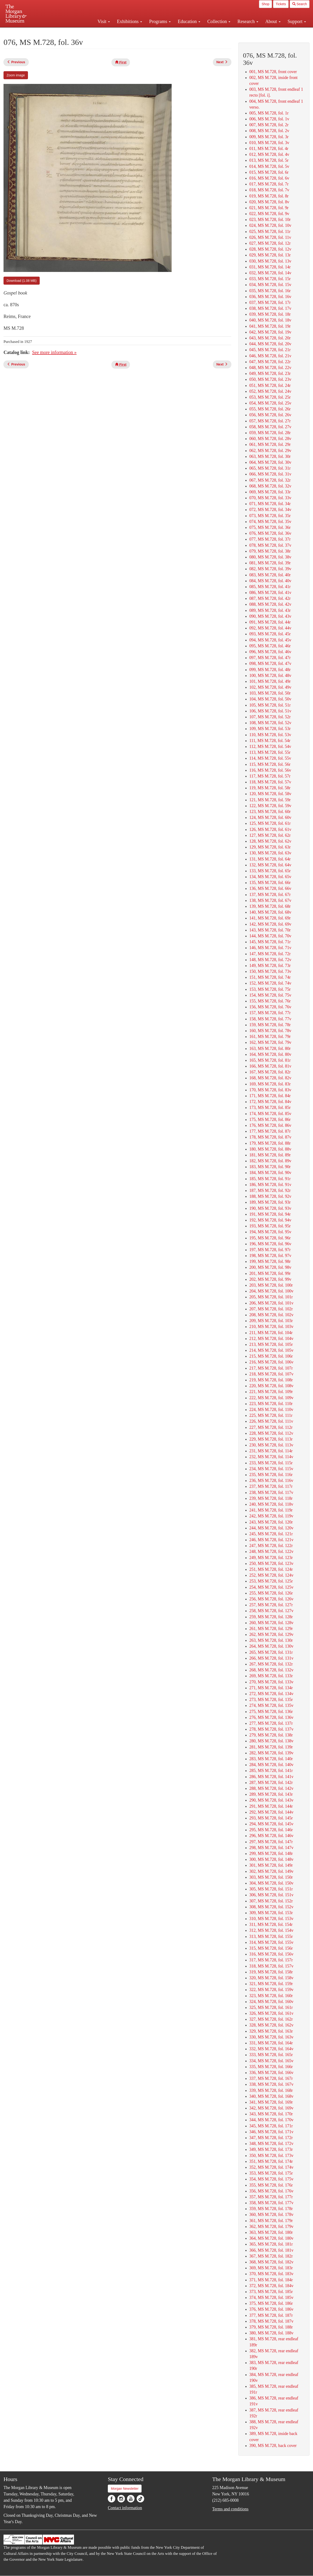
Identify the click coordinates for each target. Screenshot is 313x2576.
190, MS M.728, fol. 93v (270, 1208)
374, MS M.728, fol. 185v (271, 2297)
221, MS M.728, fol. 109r (271, 1391)
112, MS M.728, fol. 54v (270, 746)
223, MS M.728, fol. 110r (271, 1403)
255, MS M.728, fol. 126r (271, 1593)
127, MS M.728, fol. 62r (270, 835)
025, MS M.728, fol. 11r (269, 231)
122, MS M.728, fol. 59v (270, 805)
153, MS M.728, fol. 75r (270, 989)
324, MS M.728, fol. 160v (271, 2001)
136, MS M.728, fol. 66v (270, 888)
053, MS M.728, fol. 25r (270, 397)
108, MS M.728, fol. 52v (270, 722)
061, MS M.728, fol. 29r (270, 444)
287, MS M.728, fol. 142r (271, 1782)
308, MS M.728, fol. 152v (271, 1907)
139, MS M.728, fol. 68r (270, 906)
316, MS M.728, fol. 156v (271, 1954)
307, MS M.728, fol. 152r (271, 1901)
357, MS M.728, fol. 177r (271, 2197)
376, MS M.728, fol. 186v (271, 2309)
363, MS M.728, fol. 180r (271, 2232)
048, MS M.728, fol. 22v (270, 367)
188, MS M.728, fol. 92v (270, 1196)
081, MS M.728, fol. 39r (270, 563)
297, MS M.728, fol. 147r (271, 1841)
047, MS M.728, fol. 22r (270, 361)
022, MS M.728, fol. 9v (269, 213)
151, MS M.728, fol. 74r (270, 977)
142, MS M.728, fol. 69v (270, 924)
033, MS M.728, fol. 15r (270, 278)
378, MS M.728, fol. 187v (271, 2321)
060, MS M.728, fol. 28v (270, 438)
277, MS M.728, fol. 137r (271, 1723)
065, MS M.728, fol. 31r (270, 468)
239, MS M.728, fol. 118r (271, 1498)
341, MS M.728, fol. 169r (271, 2102)
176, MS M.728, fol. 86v (270, 1125)
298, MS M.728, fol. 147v (271, 1847)
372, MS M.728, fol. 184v (271, 2285)
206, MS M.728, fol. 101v (271, 1303)
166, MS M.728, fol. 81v (270, 1066)
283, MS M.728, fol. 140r (271, 1758)
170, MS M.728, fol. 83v (270, 1090)
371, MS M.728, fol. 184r (271, 2280)
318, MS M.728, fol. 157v (271, 1966)
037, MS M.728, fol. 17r (270, 302)
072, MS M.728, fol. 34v (270, 509)
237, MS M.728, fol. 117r (271, 1486)
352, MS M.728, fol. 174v (271, 2167)
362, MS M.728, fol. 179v (271, 2226)
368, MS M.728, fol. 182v (271, 2262)
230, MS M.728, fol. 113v (271, 1445)
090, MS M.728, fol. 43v (270, 616)
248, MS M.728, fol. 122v (271, 1551)
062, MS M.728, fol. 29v (270, 450)
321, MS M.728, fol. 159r (271, 1983)
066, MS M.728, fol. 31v (270, 474)
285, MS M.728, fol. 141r (271, 1770)
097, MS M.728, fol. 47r (270, 657)
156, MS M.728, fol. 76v (270, 1007)
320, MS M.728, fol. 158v (271, 1977)
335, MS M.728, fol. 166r (271, 2066)
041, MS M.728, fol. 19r (270, 326)
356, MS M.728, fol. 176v (271, 2191)
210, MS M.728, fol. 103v (271, 1326)
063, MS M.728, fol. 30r (270, 456)
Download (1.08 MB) (22, 281)
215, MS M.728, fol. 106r (271, 1356)
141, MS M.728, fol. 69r (270, 918)
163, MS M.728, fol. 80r (270, 1048)
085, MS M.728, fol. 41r (270, 586)
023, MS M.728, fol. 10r (270, 219)
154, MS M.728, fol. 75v (270, 995)
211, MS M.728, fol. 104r (271, 1332)
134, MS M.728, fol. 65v (270, 876)
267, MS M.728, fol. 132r (271, 1664)
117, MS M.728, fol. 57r (269, 776)
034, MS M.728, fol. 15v (270, 284)
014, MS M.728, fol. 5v (269, 166)
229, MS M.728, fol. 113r (271, 1439)
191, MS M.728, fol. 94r (270, 1214)
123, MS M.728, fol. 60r (270, 811)
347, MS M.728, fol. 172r (271, 2137)
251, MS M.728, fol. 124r (271, 1569)
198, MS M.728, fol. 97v (270, 1255)
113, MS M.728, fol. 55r (269, 752)
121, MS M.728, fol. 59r (270, 799)
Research (247, 21)
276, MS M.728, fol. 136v (271, 1717)
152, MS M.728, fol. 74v (270, 983)
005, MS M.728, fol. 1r (269, 113)
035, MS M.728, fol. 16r (270, 290)
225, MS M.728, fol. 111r (271, 1415)
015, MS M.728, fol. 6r (269, 172)
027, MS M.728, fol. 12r (270, 243)
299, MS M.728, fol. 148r (271, 1853)
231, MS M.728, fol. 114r (271, 1451)
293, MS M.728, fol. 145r (271, 1818)
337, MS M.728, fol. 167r (271, 2078)
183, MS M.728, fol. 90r (270, 1166)
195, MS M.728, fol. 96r (270, 1238)
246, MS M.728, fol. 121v (271, 1539)
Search (299, 4)
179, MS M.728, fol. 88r (270, 1143)
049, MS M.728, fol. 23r (270, 373)
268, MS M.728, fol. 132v (271, 1670)
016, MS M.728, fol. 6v (269, 178)
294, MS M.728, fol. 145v (271, 1824)
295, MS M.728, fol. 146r (271, 1829)
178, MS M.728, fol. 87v (270, 1137)
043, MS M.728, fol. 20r (270, 338)
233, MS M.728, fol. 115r (271, 1463)
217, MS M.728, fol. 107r (271, 1368)
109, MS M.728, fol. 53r (270, 728)
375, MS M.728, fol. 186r (271, 2303)
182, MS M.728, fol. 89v (270, 1160)
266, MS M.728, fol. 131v (271, 1658)
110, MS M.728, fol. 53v (270, 734)
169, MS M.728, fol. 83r (270, 1084)
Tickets (281, 4)
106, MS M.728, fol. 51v (270, 711)
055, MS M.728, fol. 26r (270, 409)
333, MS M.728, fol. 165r (271, 2054)
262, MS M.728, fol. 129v (271, 1634)
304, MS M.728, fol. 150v (271, 1883)
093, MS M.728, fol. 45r (270, 634)
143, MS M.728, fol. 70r (270, 930)
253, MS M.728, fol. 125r (271, 1581)
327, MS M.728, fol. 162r (271, 2019)
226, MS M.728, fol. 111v (271, 1421)
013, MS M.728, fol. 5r (269, 160)
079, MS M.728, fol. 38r (270, 551)
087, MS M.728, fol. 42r (270, 598)
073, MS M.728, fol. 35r (270, 515)
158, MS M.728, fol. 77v (270, 1019)
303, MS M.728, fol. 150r (271, 1877)
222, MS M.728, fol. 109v (271, 1397)
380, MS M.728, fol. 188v (271, 2333)
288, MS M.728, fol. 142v (271, 1788)
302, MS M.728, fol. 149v (271, 1871)
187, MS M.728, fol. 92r (270, 1190)
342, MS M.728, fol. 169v (271, 2108)
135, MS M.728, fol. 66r (270, 882)
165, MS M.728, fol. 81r (270, 1060)
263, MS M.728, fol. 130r (271, 1640)
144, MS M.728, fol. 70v (270, 936)
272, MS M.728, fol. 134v (271, 1693)
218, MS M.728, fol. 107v (271, 1374)
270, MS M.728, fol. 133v (271, 1682)
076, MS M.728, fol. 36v (270, 533)
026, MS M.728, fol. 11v (270, 237)
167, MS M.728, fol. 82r (270, 1072)
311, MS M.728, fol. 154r (271, 1924)
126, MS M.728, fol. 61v (270, 829)
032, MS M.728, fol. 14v (270, 273)
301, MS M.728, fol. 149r (271, 1865)
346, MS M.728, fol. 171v (271, 2131)
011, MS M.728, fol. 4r (268, 148)
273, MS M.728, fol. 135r (271, 1699)
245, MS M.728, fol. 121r (271, 1533)
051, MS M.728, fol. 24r (270, 385)
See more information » (54, 352)
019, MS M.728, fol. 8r (269, 196)
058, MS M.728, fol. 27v (270, 426)
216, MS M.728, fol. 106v (271, 1362)
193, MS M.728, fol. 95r (270, 1226)
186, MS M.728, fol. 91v (270, 1184)
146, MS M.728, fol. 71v (270, 947)
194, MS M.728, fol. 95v (270, 1231)
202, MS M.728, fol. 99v (270, 1279)
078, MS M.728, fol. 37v (270, 545)
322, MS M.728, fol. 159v (271, 1989)
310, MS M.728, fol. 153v (271, 1918)
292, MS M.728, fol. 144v (271, 1812)
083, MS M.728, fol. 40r (270, 575)
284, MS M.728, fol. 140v (271, 1764)
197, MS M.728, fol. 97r (270, 1249)
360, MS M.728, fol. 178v (271, 2214)
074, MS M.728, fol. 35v (270, 521)
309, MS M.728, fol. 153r (271, 1912)
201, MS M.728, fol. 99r (270, 1273)
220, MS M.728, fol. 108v (271, 1385)
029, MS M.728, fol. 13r (270, 255)
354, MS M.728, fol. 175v (271, 2179)
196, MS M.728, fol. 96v (270, 1243)
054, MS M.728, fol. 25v (270, 403)
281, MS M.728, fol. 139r (271, 1747)
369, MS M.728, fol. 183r (271, 2268)
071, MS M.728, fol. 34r (270, 503)
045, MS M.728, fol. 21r (270, 349)
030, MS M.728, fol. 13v (270, 261)
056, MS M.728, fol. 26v (270, 414)
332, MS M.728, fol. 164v (271, 2048)
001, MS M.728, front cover (273, 71)
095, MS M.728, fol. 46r (270, 646)
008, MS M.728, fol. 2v (269, 130)
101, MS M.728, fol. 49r (270, 681)
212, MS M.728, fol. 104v (271, 1338)
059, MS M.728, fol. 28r (270, 432)
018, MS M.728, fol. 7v (269, 190)
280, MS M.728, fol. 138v (271, 1741)
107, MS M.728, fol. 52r (270, 717)
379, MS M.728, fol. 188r (271, 2327)
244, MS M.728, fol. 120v (271, 1528)
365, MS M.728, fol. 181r (271, 2244)
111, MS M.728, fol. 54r (269, 740)
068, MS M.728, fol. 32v (270, 486)
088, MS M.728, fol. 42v (270, 604)
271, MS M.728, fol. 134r (271, 1687)
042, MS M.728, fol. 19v (270, 332)
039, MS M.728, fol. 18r (270, 314)
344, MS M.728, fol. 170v (271, 2119)
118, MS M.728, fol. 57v (270, 782)
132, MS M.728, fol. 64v (270, 865)
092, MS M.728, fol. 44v (270, 628)
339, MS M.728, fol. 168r (271, 2090)
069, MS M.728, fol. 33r (270, 492)
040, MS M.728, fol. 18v (270, 320)
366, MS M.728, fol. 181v (271, 2250)
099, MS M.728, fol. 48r (270, 669)
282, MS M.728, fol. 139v (271, 1753)
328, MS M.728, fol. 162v (271, 2025)
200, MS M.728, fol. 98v (270, 1267)
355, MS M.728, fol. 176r (271, 2185)
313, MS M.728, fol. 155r (271, 1936)
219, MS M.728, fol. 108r (271, 1380)
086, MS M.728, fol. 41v (270, 592)
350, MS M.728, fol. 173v (271, 2155)
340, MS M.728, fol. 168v (271, 2096)
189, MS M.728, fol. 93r (270, 1202)
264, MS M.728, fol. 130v (271, 1646)
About (273, 21)
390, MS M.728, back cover (273, 2445)
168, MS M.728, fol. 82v (270, 1078)
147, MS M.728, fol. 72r (270, 953)
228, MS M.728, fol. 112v (271, 1433)
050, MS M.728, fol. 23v (270, 379)
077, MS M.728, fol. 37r (270, 539)
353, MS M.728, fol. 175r (271, 2173)
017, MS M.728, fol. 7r (269, 184)
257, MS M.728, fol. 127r (271, 1604)
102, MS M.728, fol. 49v (270, 687)
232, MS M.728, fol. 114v (271, 1456)
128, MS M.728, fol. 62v (270, 841)
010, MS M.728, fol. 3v (269, 142)
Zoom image (16, 75)
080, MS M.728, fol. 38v (270, 557)
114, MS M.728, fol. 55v (270, 758)
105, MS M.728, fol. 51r (270, 705)
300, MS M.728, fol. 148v (271, 1859)
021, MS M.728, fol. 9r (269, 207)
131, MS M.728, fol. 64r (270, 859)
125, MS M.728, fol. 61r (270, 823)
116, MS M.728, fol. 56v (270, 770)
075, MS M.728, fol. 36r (270, 527)
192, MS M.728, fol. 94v (270, 1220)
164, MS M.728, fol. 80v (270, 1054)
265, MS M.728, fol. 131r (271, 1652)
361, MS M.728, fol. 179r (271, 2220)
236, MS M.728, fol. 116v (271, 1480)
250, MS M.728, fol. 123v (271, 1563)
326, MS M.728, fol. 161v (271, 2013)
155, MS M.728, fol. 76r (270, 1001)
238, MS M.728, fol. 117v (271, 1492)
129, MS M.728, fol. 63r (270, 847)
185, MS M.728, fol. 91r (270, 1178)
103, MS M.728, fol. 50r (270, 693)
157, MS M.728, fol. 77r (270, 1012)
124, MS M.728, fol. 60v (270, 817)
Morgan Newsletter (125, 2488)
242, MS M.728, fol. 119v (271, 1516)
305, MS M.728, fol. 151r (271, 1889)
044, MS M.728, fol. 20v (270, 344)
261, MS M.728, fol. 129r (271, 1628)
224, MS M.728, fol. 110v (271, 1409)
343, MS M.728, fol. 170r (271, 2114)
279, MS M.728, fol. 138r (271, 1735)
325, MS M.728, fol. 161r (271, 2007)
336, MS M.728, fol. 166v (271, 2072)
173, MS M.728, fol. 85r (270, 1107)
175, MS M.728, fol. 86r (270, 1119)
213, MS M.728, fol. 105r (271, 1344)
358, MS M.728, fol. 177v (271, 2202)
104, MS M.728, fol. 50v (270, 699)
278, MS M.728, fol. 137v (271, 1729)
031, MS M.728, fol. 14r (270, 267)
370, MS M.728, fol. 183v (271, 2273)
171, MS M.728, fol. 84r (270, 1095)
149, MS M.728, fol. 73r (270, 965)
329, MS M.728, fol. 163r (271, 2031)
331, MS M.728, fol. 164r (271, 2043)
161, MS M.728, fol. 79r (270, 1036)
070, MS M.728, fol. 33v (270, 497)
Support (297, 21)
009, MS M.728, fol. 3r (269, 136)
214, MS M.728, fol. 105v (271, 1350)
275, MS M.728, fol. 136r (271, 1711)
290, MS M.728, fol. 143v (271, 1800)
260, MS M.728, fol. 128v (271, 1622)
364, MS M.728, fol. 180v (271, 2238)
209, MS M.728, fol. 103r (271, 1320)
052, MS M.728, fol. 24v (270, 391)
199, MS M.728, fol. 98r (270, 1261)
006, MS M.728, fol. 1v (269, 119)
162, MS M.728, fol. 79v (270, 1042)
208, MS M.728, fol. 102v (271, 1314)
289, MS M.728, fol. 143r (271, 1794)
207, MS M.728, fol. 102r (271, 1309)
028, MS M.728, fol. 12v (270, 249)
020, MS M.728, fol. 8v (269, 202)
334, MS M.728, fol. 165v (271, 2060)
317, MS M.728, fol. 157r (271, 1960)
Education (189, 21)
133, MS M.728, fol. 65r (270, 870)
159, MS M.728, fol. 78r (270, 1024)
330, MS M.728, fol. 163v (271, 2037)
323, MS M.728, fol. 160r (271, 1995)
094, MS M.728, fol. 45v (270, 640)
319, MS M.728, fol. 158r (271, 1972)
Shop (265, 4)
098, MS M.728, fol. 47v (270, 663)
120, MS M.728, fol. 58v (270, 793)
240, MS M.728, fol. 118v (271, 1504)
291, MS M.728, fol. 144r (271, 1806)
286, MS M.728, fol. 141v (271, 1776)
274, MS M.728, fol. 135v (271, 1705)
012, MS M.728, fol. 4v (269, 154)
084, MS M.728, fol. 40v (270, 580)
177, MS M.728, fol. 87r (270, 1131)
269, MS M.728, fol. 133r (271, 1675)
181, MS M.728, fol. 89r (270, 1155)
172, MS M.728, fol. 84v (270, 1101)
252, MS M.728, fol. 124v (271, 1575)
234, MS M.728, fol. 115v (271, 1468)
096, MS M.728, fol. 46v (270, 651)
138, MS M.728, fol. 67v (270, 900)
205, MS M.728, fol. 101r (271, 1297)
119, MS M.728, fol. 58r (269, 787)
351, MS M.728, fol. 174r (271, 2161)
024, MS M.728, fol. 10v (270, 225)
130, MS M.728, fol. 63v (270, 853)
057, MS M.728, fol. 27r (270, 421)
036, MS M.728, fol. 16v (270, 296)
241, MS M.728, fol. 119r (271, 1510)
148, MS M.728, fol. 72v (270, 959)
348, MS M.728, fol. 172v (271, 2143)
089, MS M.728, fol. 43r (270, 610)
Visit (103, 21)
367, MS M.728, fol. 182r (271, 2256)
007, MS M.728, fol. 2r (269, 124)
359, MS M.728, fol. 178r (271, 2208)
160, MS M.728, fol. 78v (270, 1030)
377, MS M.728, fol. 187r (271, 2315)
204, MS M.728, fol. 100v (271, 1291)
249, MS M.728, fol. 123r (271, 1557)
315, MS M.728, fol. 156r (271, 1948)
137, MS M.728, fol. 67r (270, 894)
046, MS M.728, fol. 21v (270, 355)
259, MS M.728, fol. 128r (271, 1616)
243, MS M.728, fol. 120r (271, 1522)
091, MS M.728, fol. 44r (270, 622)
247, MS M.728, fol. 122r (271, 1545)
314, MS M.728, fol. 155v (271, 1942)
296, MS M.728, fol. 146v (271, 1835)
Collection (218, 21)
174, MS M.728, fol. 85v (270, 1113)
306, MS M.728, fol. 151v (271, 1895)
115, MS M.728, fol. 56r (269, 764)
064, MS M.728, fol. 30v (270, 462)
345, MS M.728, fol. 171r (271, 2126)
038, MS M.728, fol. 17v (270, 308)
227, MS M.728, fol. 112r (271, 1427)
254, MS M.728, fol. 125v (271, 1587)
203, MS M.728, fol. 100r (271, 1285)
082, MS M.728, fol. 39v (270, 568)
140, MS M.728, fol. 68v (270, 912)
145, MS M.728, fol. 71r (270, 941)
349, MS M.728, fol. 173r (271, 2149)
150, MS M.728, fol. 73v (270, 971)
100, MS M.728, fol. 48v (270, 675)
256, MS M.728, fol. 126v (271, 1599)
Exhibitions (129, 21)
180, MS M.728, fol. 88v (270, 1149)
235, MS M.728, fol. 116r (271, 1474)
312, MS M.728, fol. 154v (271, 1930)
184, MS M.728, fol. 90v (270, 1172)
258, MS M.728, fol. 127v (271, 1610)
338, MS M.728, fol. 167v (271, 2084)
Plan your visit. (100, 31)
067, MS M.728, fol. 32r (270, 480)
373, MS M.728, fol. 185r (271, 2291)
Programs (160, 21)
